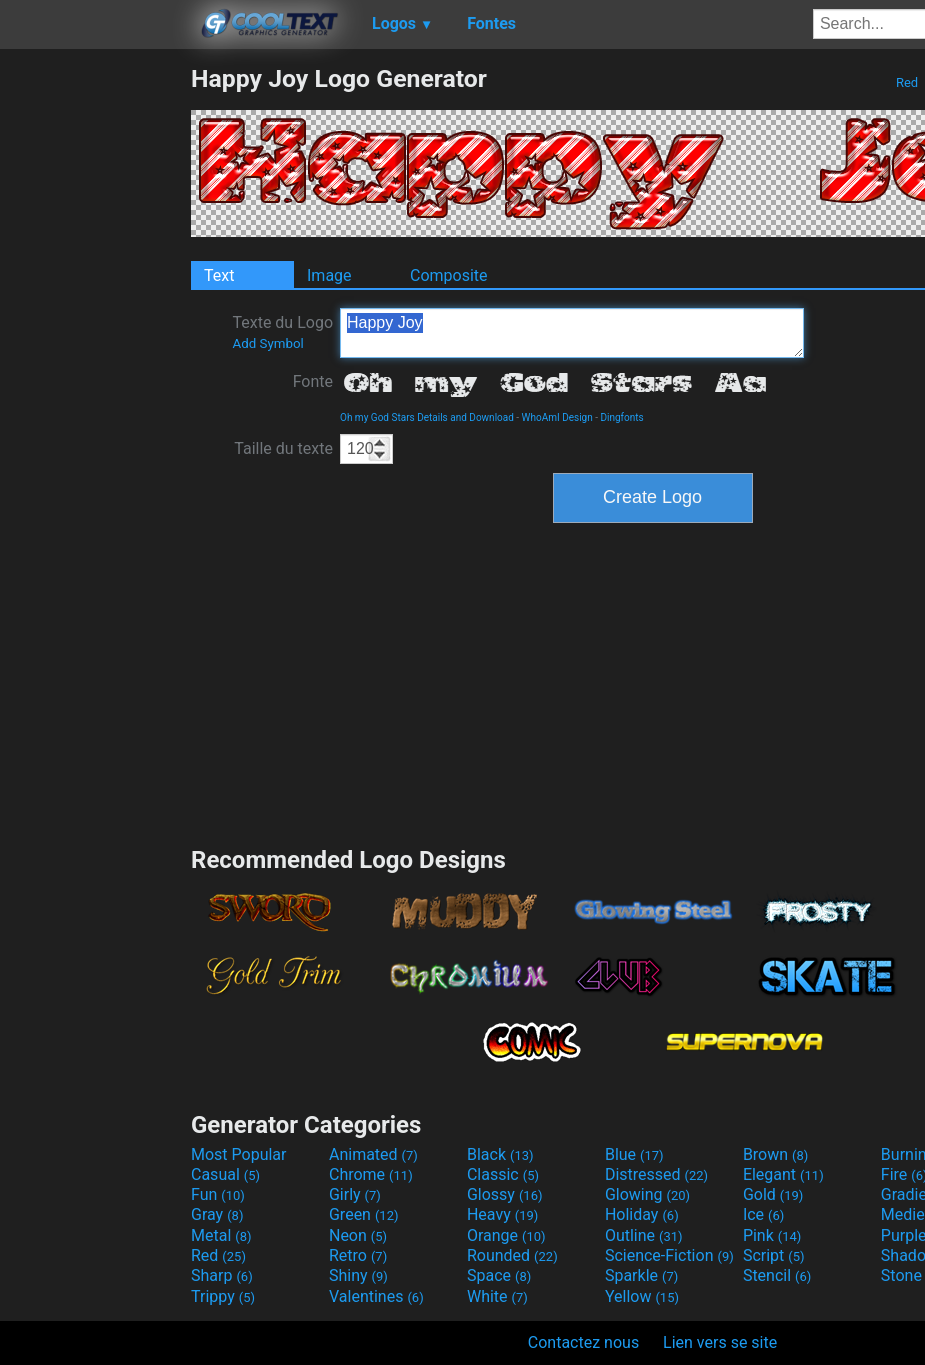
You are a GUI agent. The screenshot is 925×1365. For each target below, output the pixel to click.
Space (499, 1275)
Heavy (502, 1214)
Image (329, 275)
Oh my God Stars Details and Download (427, 417)
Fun (218, 1194)
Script (774, 1255)
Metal (221, 1235)
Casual (225, 1174)
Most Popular (239, 1154)
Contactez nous (583, 1342)
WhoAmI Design (557, 417)
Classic (503, 1174)
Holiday (642, 1214)
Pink (772, 1235)
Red (907, 82)
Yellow (642, 1296)
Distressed (656, 1174)
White (497, 1296)
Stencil (777, 1275)
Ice (763, 1214)
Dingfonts (621, 417)
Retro (358, 1255)
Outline (644, 1235)
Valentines (376, 1296)
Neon (358, 1235)
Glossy (505, 1194)
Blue (634, 1154)
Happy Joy (572, 333)
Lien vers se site (720, 1342)
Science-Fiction (669, 1255)
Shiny (358, 1275)
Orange (506, 1235)
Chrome (371, 1174)
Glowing (647, 1194)
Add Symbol (267, 343)
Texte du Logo (282, 332)
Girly (355, 1194)
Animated (373, 1154)
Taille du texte (283, 448)
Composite (449, 275)
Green (364, 1214)
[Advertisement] (95, 364)
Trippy (223, 1296)
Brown (775, 1154)
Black (500, 1154)
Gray (217, 1214)
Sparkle (641, 1275)
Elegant (783, 1174)
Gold (773, 1194)
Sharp (222, 1275)
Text (219, 275)
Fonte (313, 381)
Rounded (512, 1255)
